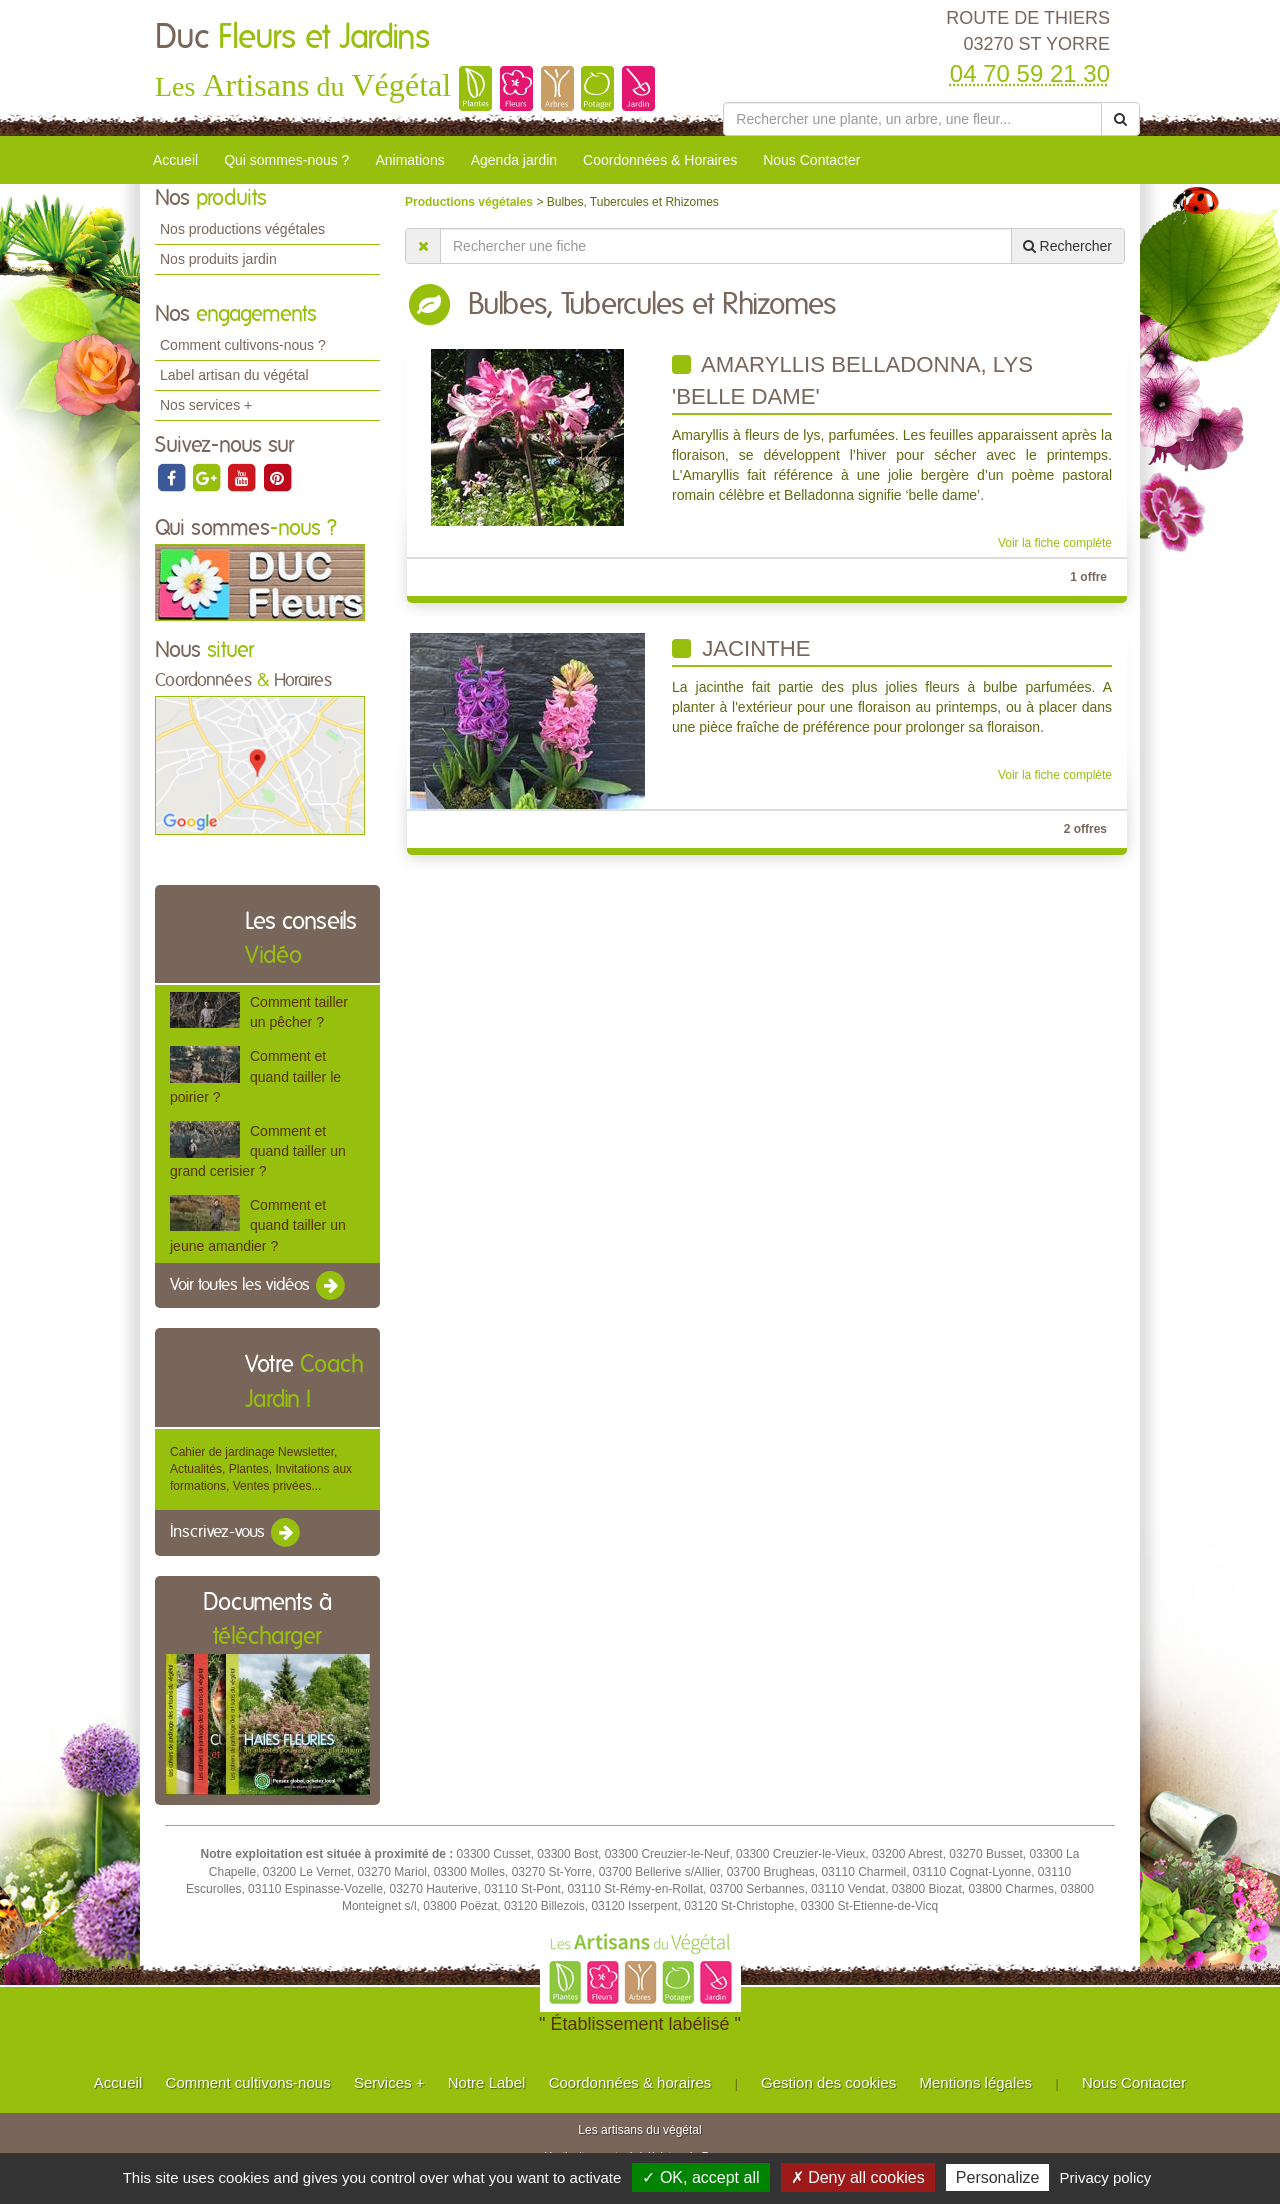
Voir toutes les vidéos (259, 1286)
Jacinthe (741, 648)
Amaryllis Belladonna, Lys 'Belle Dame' (852, 380)
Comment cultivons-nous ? (243, 345)
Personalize (998, 2177)
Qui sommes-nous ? (286, 160)
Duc (292, 38)
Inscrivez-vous (236, 1533)
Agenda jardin (514, 160)
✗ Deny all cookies (858, 2177)
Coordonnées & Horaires (660, 160)
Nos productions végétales (242, 229)
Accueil (175, 160)
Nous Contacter (811, 160)
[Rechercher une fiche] (726, 246)
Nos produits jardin (218, 259)
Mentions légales (976, 2082)
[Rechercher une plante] (912, 119)
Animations (409, 160)
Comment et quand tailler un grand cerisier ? (258, 1151)
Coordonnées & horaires (630, 2082)
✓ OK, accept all (700, 2177)
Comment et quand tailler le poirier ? (255, 1076)
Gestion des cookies (828, 2082)
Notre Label (487, 2082)
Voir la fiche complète (1055, 543)
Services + (389, 2082)
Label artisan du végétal (234, 375)
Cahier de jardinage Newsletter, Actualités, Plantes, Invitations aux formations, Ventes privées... (261, 1469)
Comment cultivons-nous (248, 2082)
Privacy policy (1106, 2177)
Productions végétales (470, 202)
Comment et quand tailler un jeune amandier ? (258, 1225)
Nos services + (206, 405)
